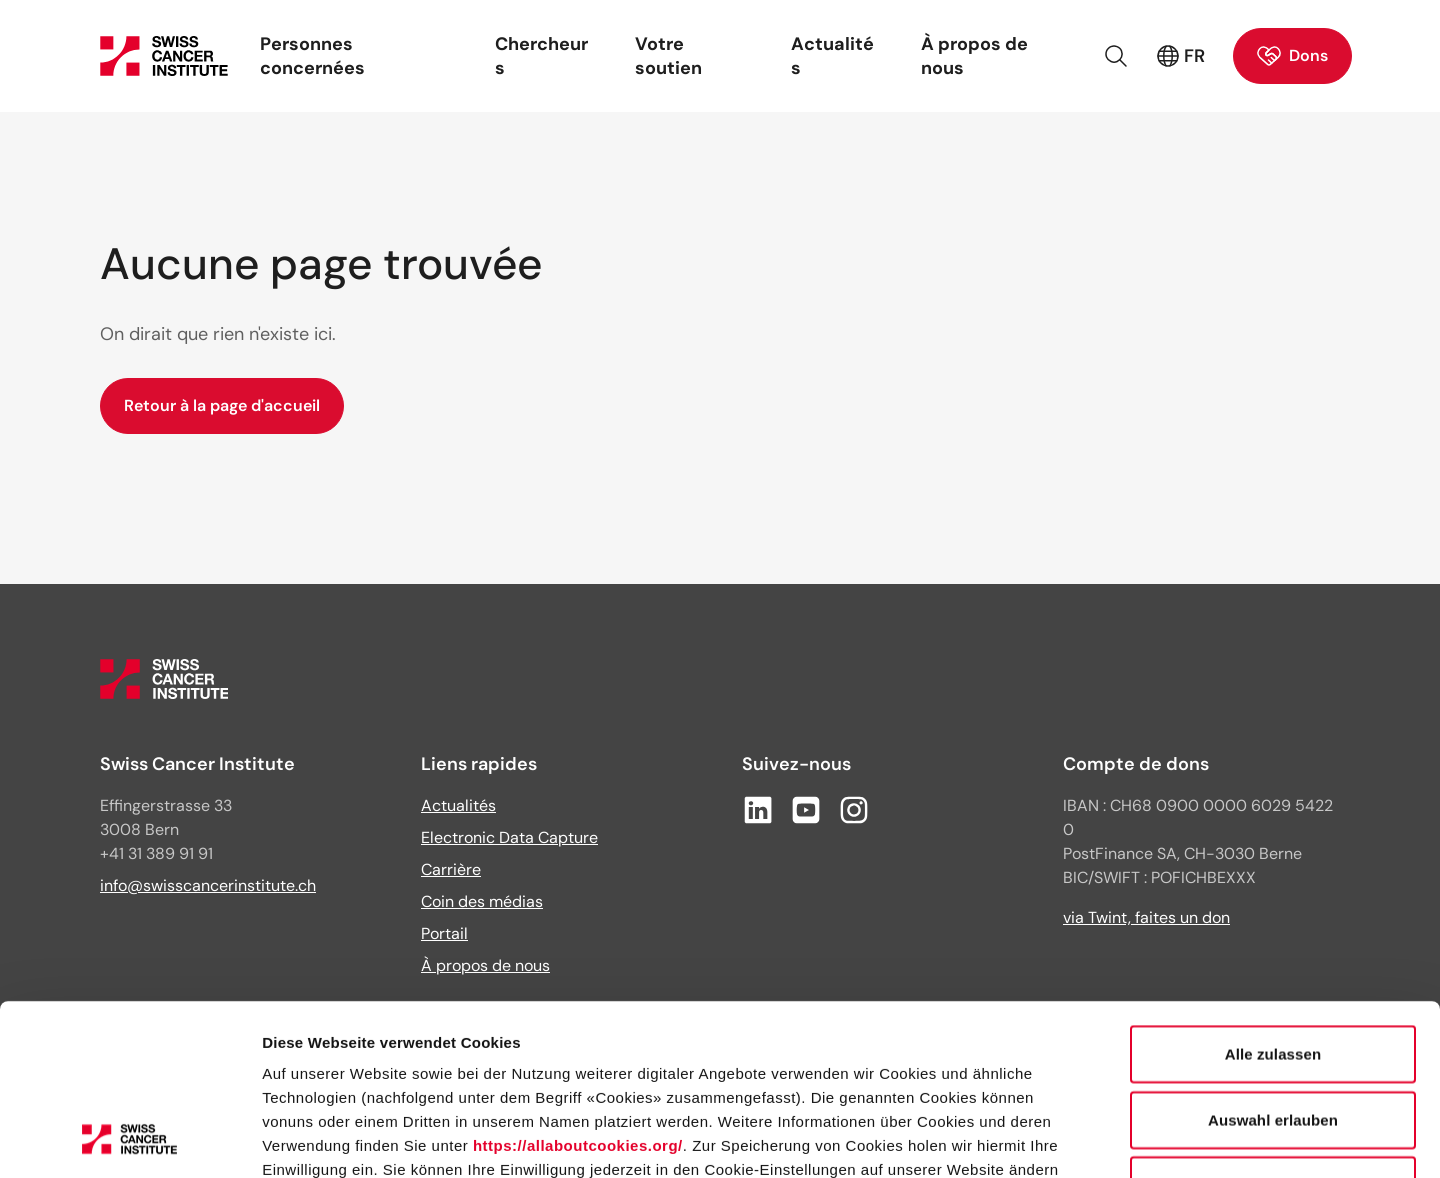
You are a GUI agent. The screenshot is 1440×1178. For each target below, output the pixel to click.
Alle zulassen (1273, 893)
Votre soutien (668, 56)
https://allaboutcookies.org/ (578, 985)
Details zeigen (1063, 1138)
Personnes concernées (312, 56)
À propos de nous (974, 56)
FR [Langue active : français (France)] (1180, 56)
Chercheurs (541, 56)
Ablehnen (1272, 1024)
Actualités (832, 56)
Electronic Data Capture (509, 837)
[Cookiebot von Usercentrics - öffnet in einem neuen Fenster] (129, 1139)
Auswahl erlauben (1273, 959)
